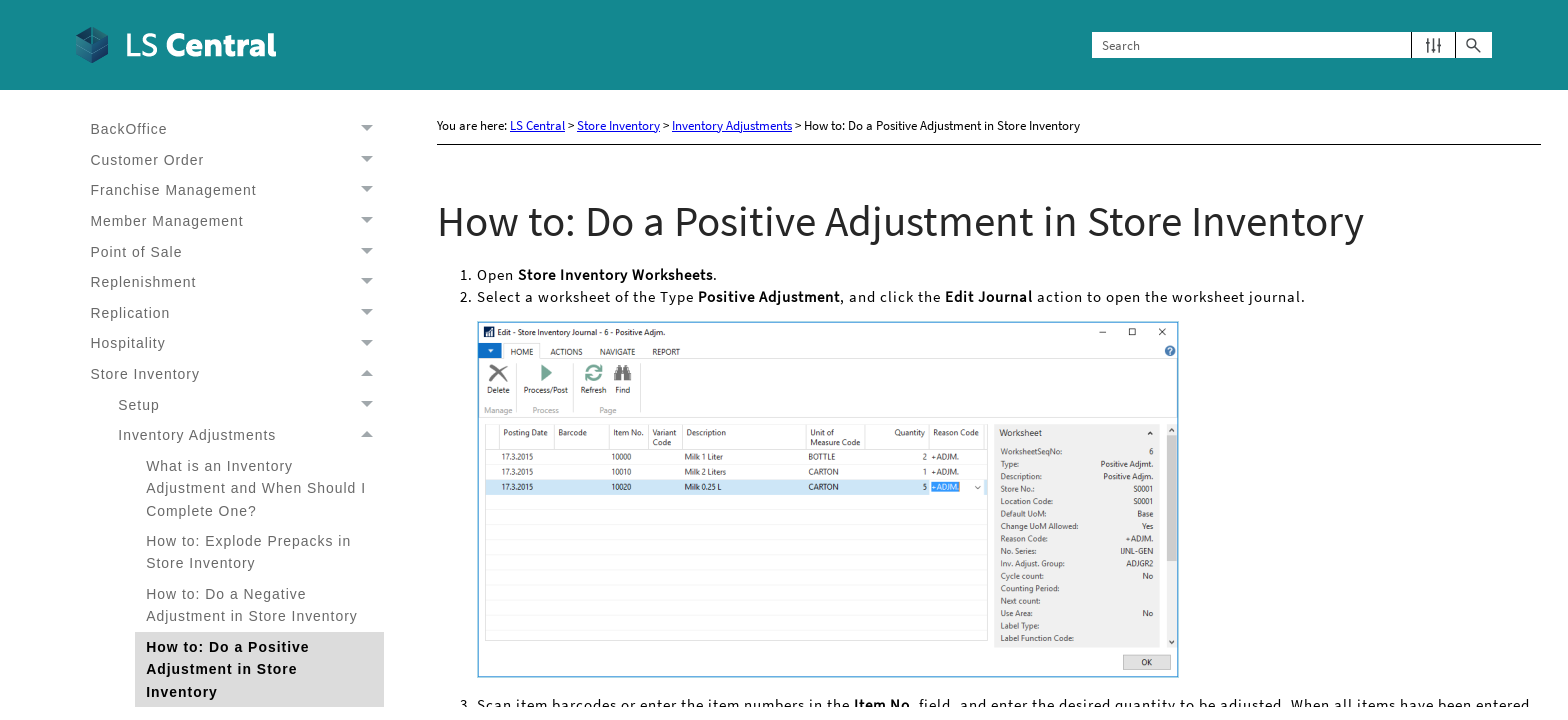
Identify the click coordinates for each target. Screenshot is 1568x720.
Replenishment (236, 282)
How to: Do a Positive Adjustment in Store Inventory (227, 669)
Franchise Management (236, 190)
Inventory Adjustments (250, 435)
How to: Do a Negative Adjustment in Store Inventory (252, 605)
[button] (1433, 45)
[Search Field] (1292, 45)
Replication (236, 313)
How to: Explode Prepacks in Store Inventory (248, 552)
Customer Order (236, 160)
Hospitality (236, 343)
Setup (250, 405)
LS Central (537, 125)
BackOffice (236, 129)
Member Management (236, 221)
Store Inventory (236, 374)
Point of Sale (236, 251)
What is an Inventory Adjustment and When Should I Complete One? (256, 488)
